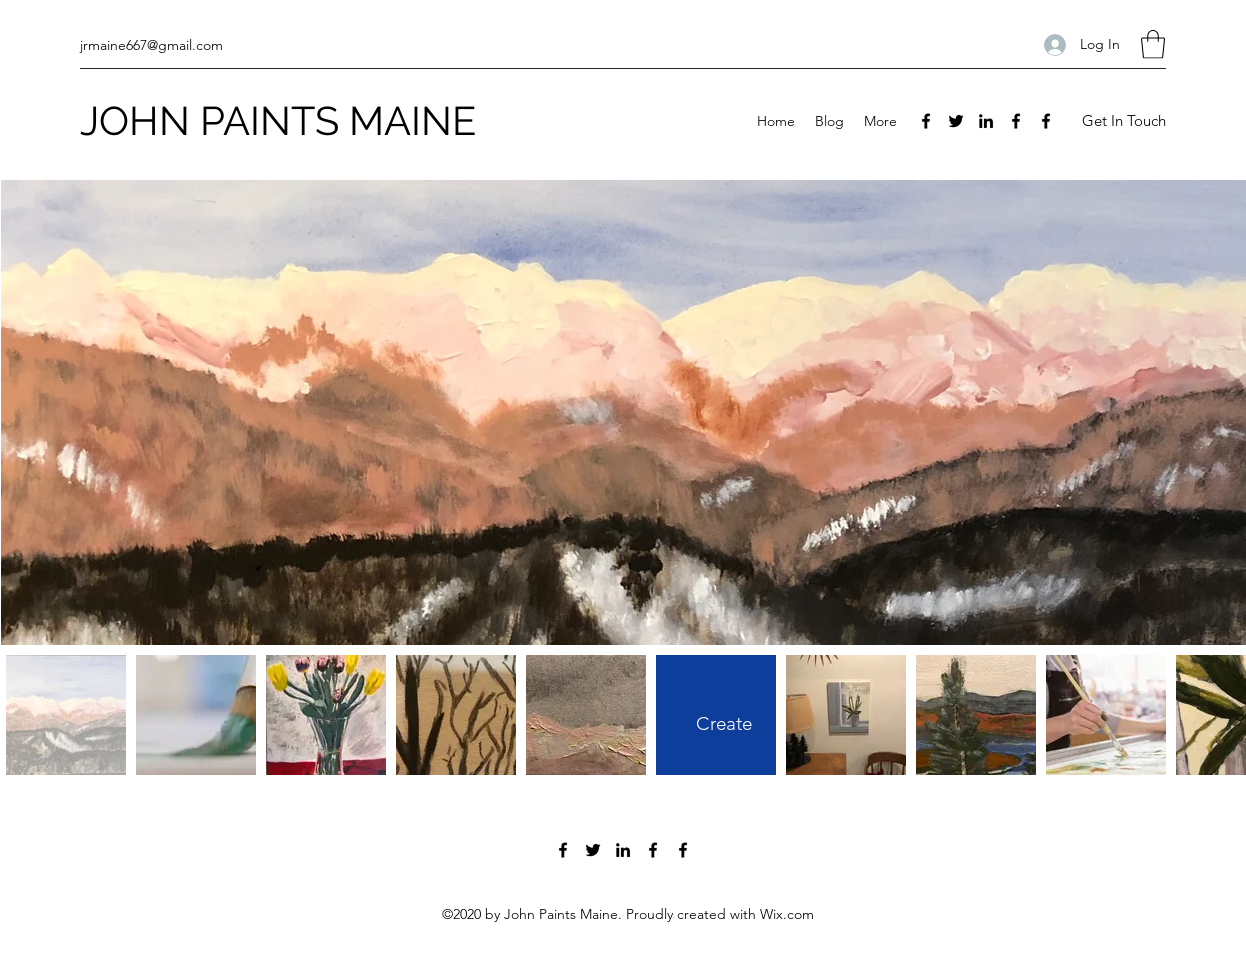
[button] (1153, 44)
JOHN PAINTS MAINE (278, 120)
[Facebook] (926, 121)
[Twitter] (956, 121)
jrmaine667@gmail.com (151, 45)
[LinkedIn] (986, 121)
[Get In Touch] (1123, 121)
